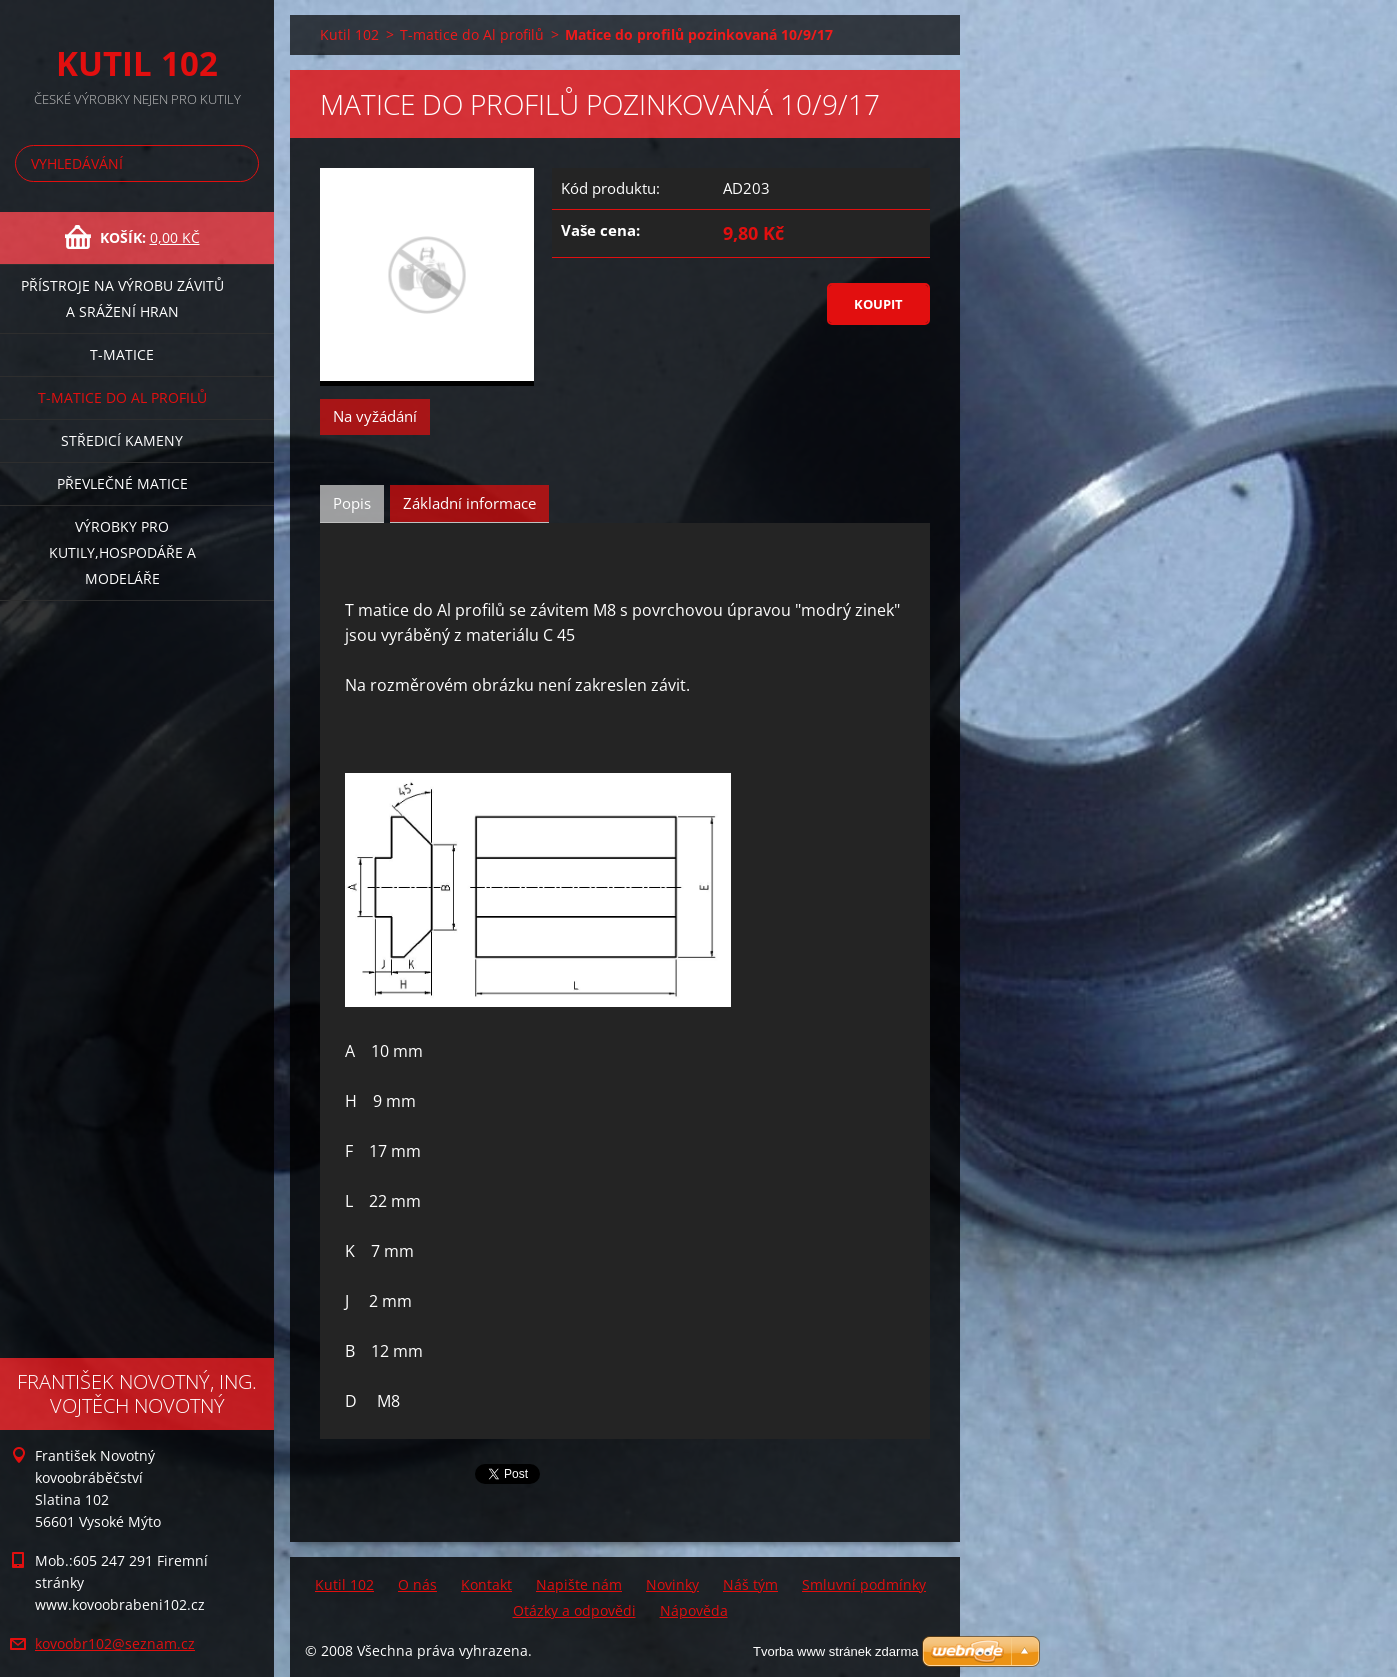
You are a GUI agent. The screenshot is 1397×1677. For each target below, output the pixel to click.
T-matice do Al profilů (122, 397)
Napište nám (579, 1584)
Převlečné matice (122, 483)
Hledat (240, 163)
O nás (417, 1584)
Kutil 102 (349, 34)
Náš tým (750, 1584)
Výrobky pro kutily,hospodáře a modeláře (122, 552)
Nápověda (694, 1610)
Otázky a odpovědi (574, 1610)
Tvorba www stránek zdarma (835, 1651)
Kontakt (486, 1584)
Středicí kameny (122, 440)
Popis (352, 503)
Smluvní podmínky (864, 1584)
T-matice (122, 354)
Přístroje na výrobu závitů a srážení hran (122, 298)
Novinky (672, 1584)
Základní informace (469, 503)
